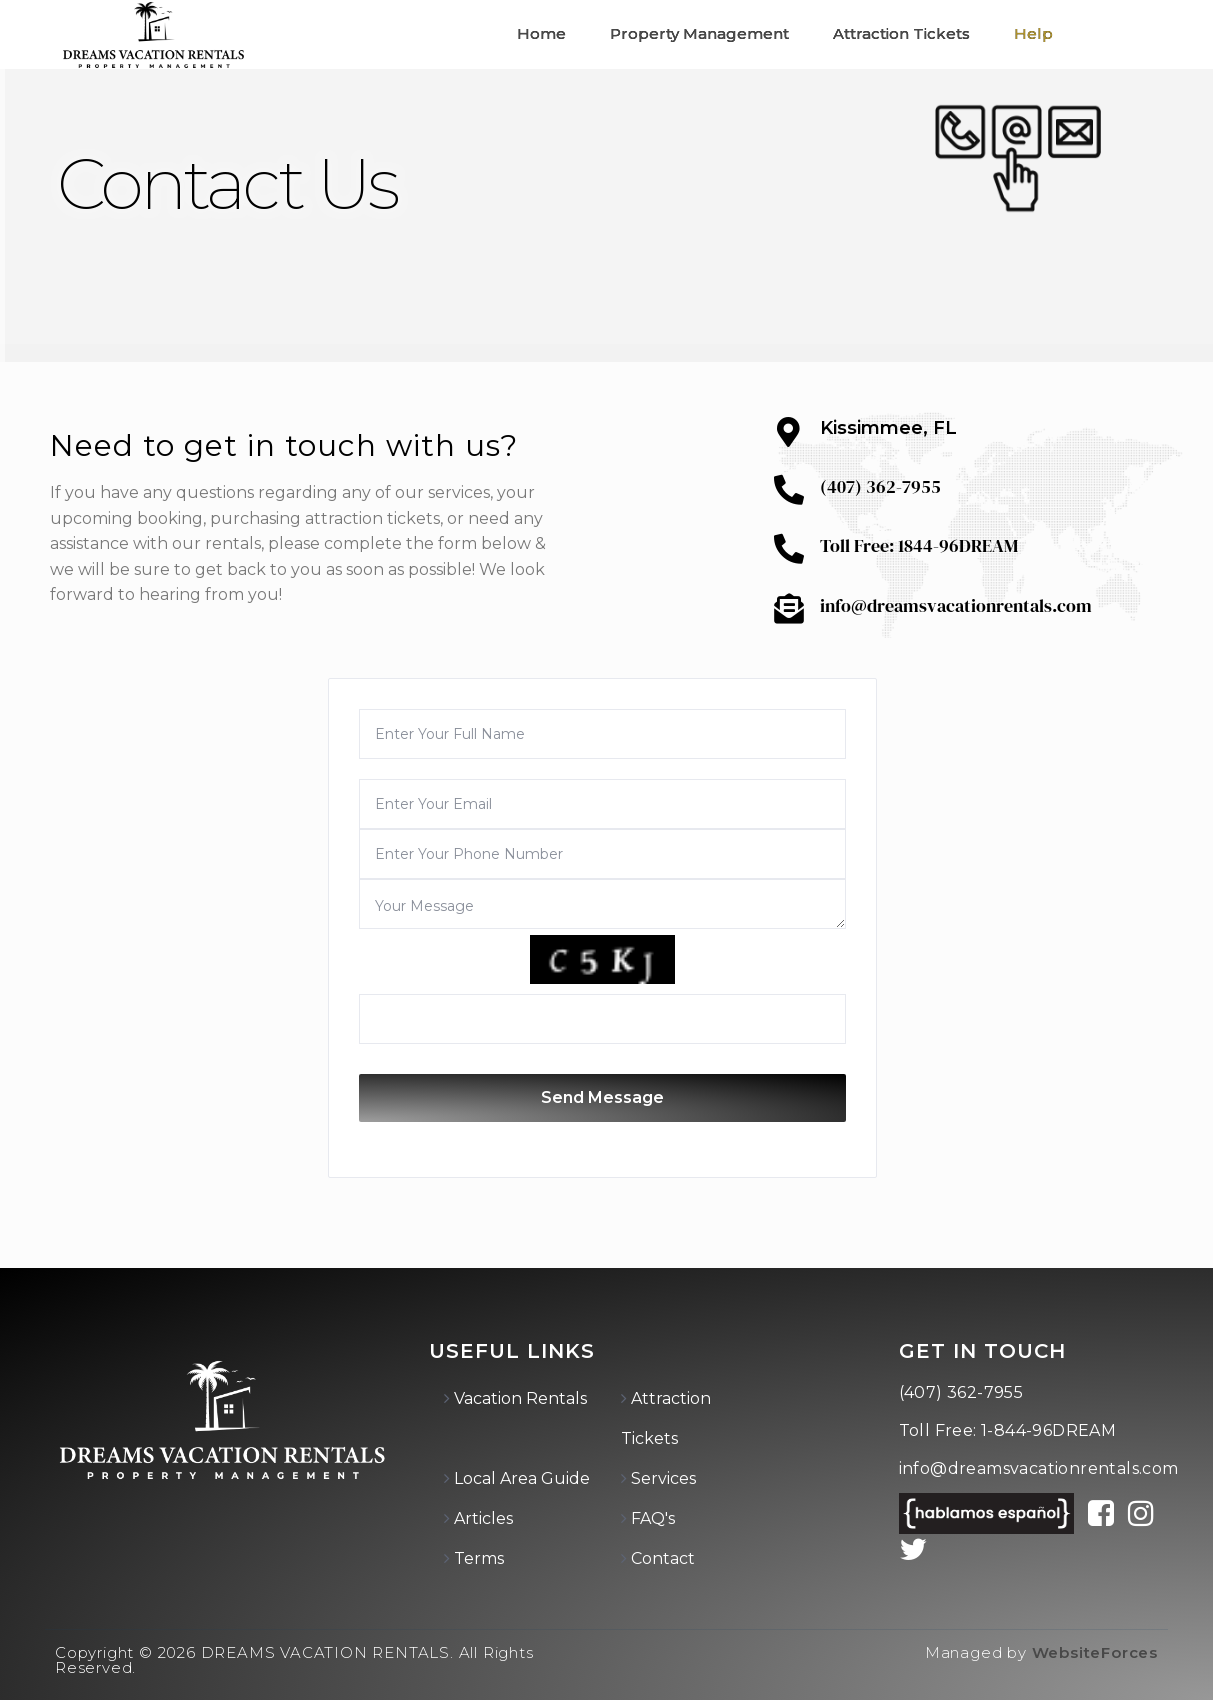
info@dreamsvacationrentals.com (956, 605)
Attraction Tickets (901, 33)
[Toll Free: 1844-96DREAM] (789, 549)
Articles (483, 1518)
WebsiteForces (1095, 1652)
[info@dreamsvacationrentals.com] (789, 609)
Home (541, 33)
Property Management (699, 33)
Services (663, 1478)
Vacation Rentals (520, 1398)
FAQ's (653, 1518)
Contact (663, 1558)
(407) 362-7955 (880, 486)
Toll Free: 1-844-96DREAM (1008, 1430)
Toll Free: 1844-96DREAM (919, 545)
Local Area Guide (522, 1478)
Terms (479, 1558)
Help (1033, 33)
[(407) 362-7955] (789, 490)
